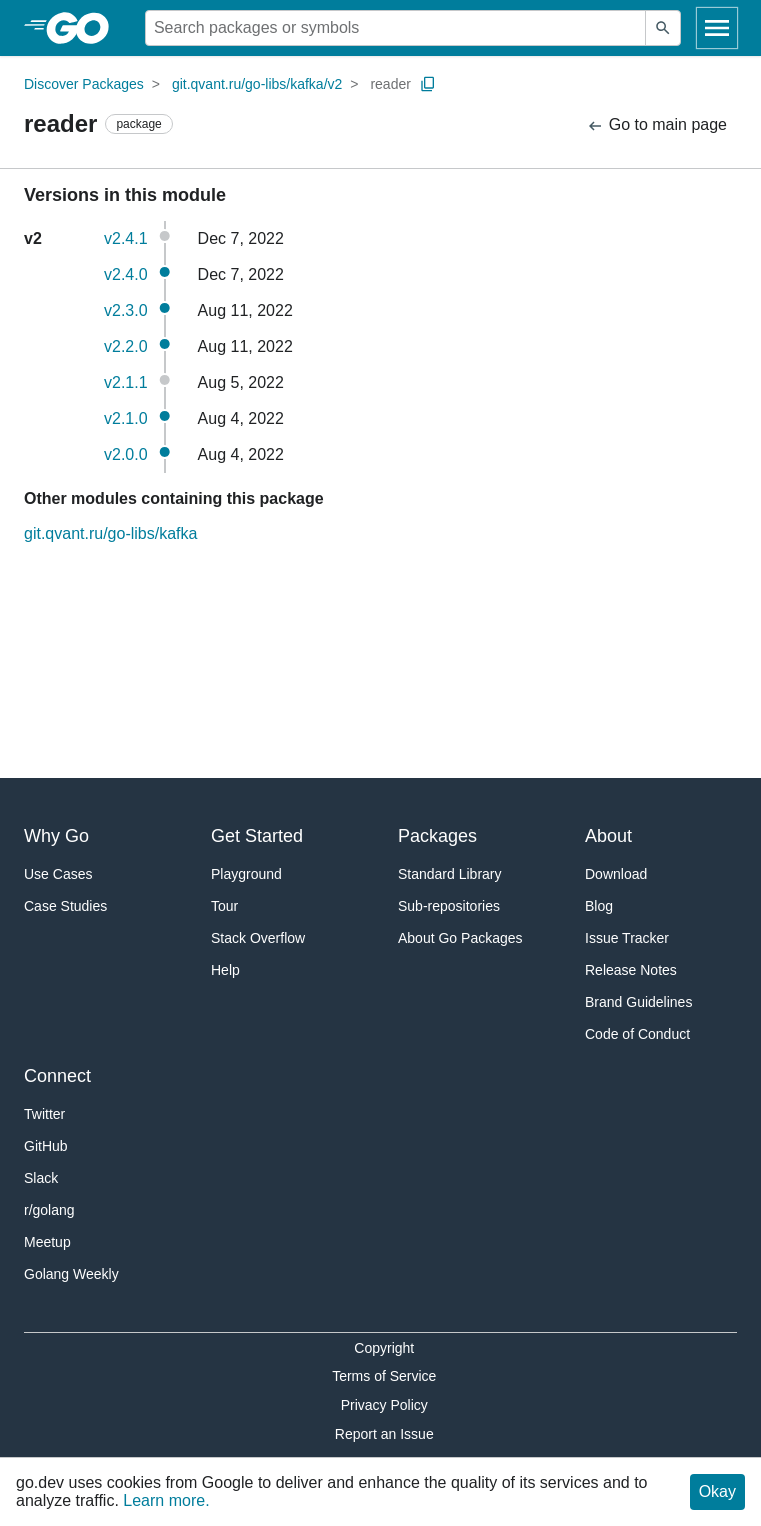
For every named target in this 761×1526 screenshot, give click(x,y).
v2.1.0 (126, 418)
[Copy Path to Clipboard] (428, 84)
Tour (224, 906)
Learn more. (166, 1500)
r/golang (49, 1210)
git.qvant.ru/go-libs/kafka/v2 (257, 84)
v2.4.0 (126, 274)
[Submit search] (663, 28)
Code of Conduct (637, 1034)
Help (225, 970)
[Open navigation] (717, 28)
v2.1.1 (126, 382)
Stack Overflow (258, 938)
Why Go (56, 836)
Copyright (384, 1348)
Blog (599, 906)
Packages (437, 836)
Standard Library (450, 874)
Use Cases (58, 874)
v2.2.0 (126, 346)
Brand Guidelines (638, 1002)
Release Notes (631, 970)
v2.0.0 (126, 454)
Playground (246, 874)
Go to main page (656, 125)
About (608, 836)
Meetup (47, 1242)
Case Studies (65, 906)
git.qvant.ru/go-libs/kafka (110, 533)
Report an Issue (384, 1434)
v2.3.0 (126, 310)
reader (390, 84)
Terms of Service (384, 1376)
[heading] (84, 28)
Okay (717, 1491)
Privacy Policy (384, 1405)
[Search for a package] (395, 28)
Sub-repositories (449, 906)
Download (616, 874)
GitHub (46, 1146)
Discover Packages (84, 84)
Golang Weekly (71, 1274)
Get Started (257, 836)
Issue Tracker (627, 938)
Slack (41, 1178)
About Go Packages (460, 938)
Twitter (44, 1114)
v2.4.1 (126, 238)
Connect (57, 1076)
